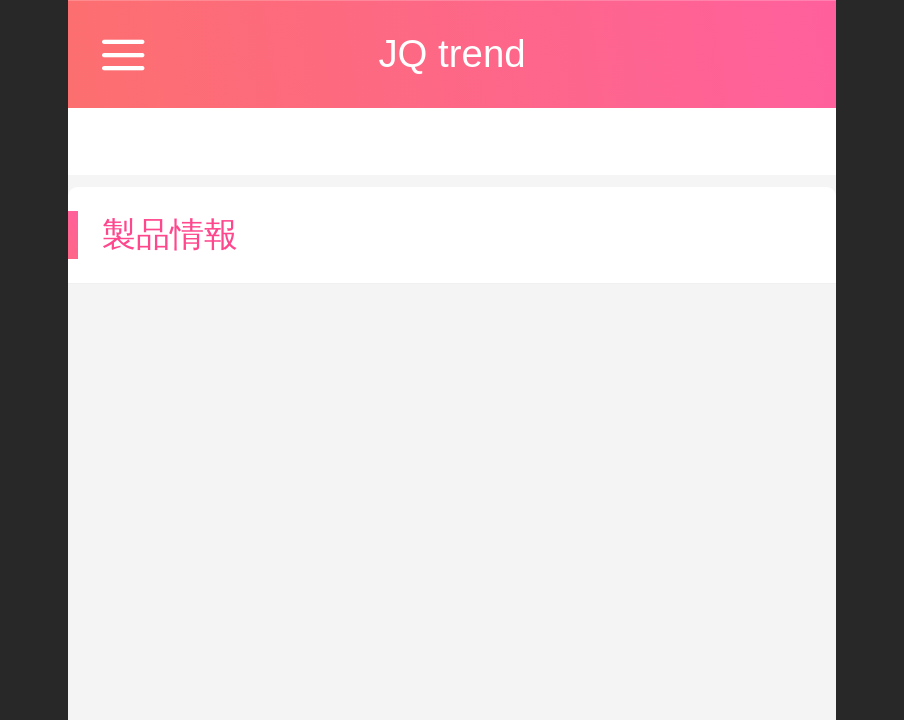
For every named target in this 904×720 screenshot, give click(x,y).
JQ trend (451, 53)
